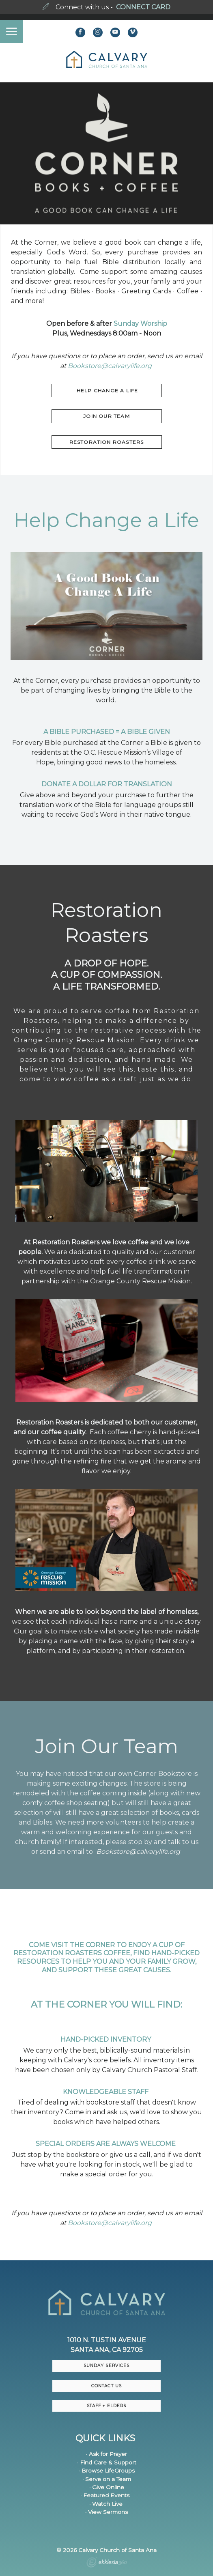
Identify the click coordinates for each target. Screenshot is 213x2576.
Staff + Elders (106, 2405)
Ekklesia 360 (106, 2563)
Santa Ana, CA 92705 (107, 2350)
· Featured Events (104, 2495)
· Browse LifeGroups (107, 2470)
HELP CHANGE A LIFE (106, 390)
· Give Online (106, 2487)
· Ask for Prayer (106, 2454)
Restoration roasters (106, 442)
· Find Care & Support (106, 2462)
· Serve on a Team (106, 2479)
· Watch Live (106, 2504)
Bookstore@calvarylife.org (110, 366)
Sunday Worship (140, 323)
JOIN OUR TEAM (106, 416)
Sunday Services (106, 2365)
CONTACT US (106, 2386)
